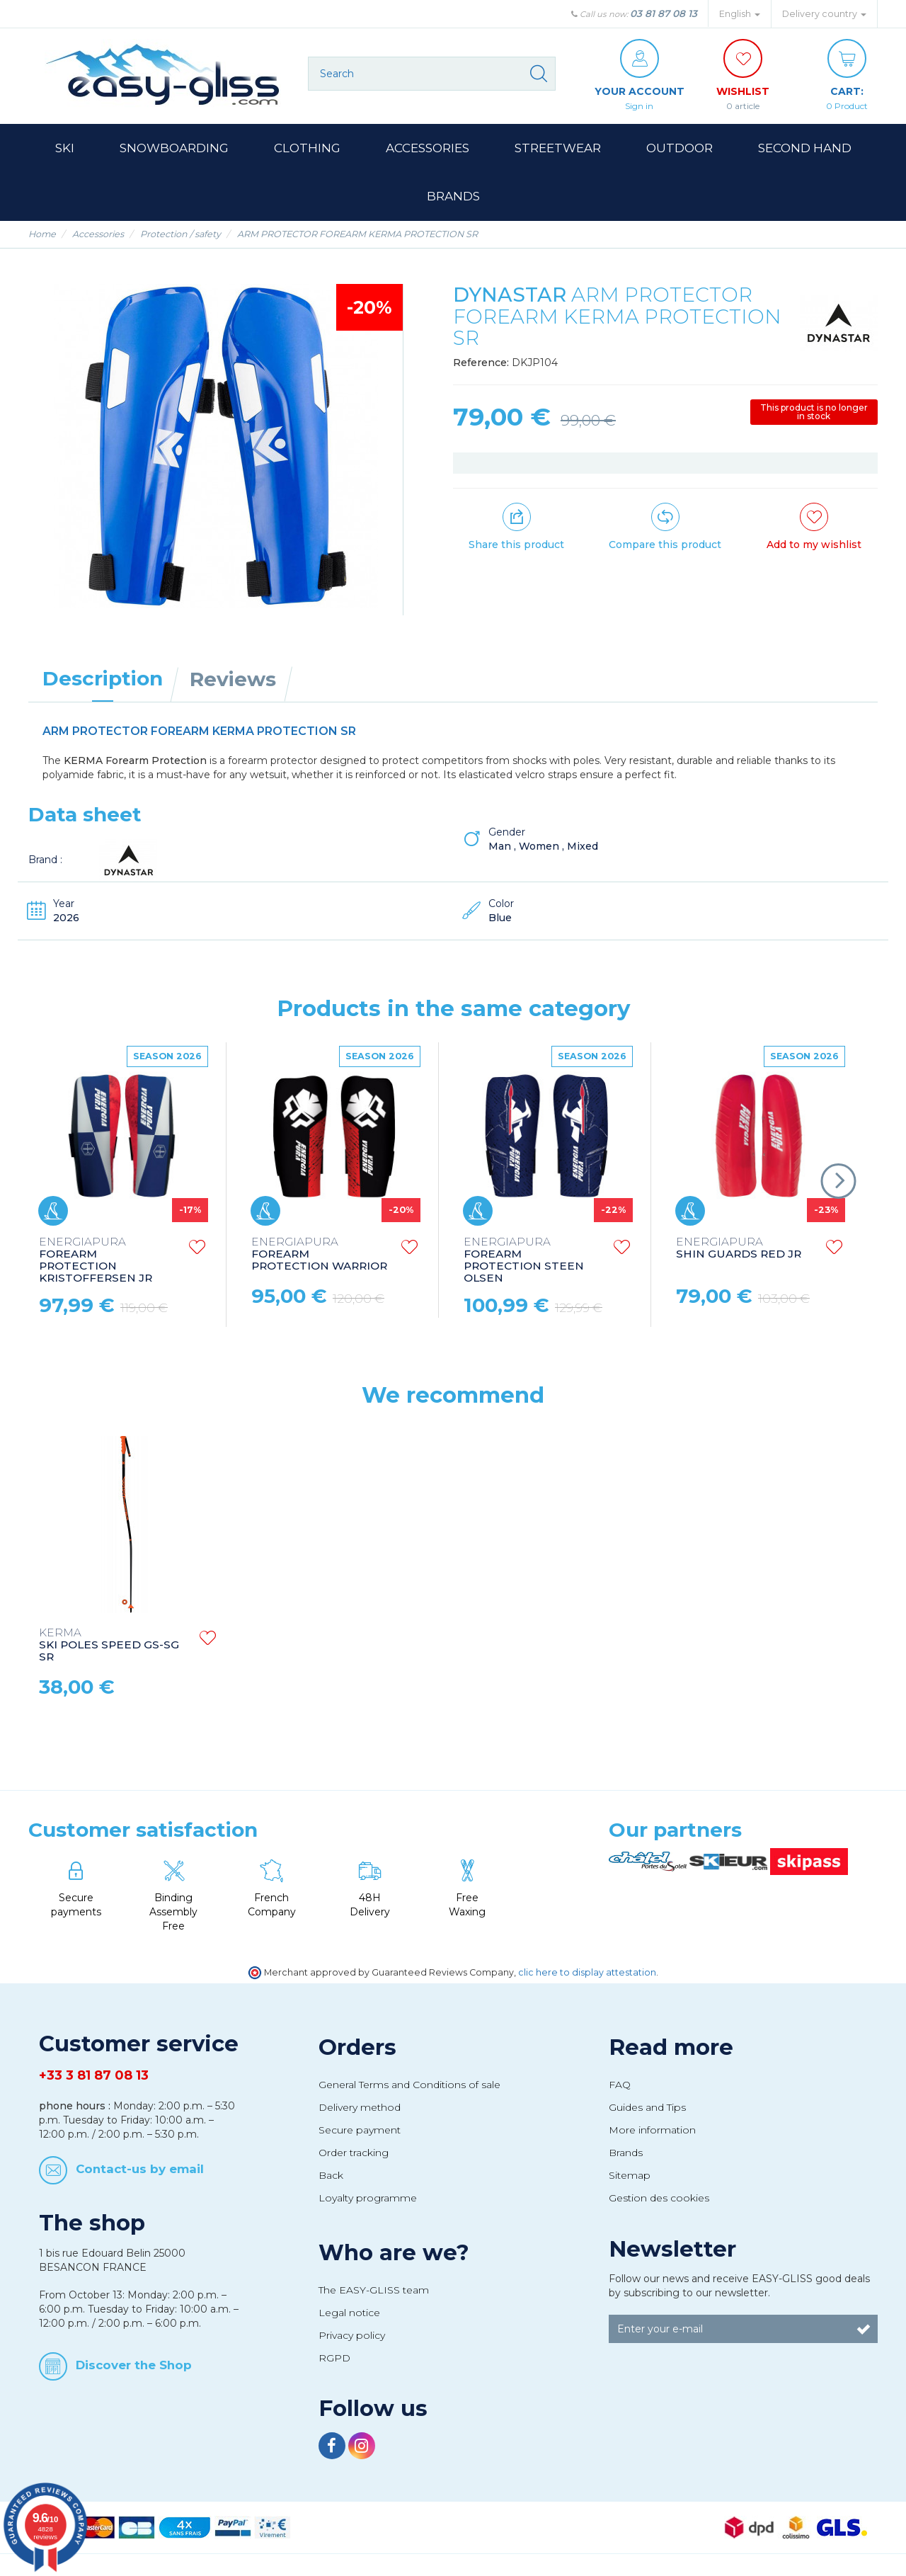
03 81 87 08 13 (663, 13)
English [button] (739, 13)
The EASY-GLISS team (374, 2290)
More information (652, 2130)
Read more (671, 2047)
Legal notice (349, 2312)
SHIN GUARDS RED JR (738, 1248)
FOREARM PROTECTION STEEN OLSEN (524, 1260)
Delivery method (360, 2107)
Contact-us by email (140, 2168)
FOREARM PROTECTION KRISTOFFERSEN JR (95, 1260)
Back (331, 2175)
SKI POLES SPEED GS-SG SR (109, 1645)
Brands (626, 2152)
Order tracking (354, 2152)
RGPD (334, 2358)
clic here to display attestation (587, 1972)
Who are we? (394, 2252)
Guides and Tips (647, 2107)
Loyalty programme (368, 2198)
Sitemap (629, 2175)
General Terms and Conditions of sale (409, 2084)
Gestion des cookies (659, 2198)
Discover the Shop (134, 2365)
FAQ (620, 2084)
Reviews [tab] (233, 679)
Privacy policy (352, 2335)
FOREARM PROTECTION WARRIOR (319, 1254)
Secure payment (360, 2130)
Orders (357, 2047)
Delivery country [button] (824, 13)
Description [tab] (102, 678)
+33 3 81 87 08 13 (94, 2075)
